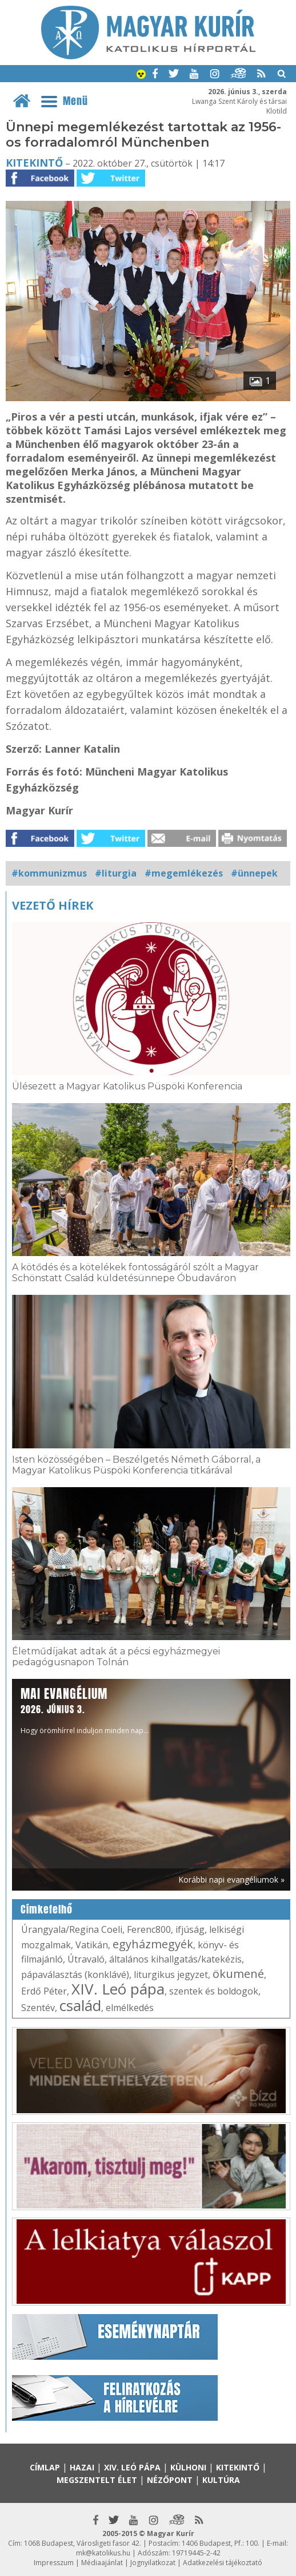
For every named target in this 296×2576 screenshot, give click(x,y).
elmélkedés (130, 2007)
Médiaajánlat (102, 2562)
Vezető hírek (52, 905)
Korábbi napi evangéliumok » (231, 1879)
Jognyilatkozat (152, 2562)
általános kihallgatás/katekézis (175, 1959)
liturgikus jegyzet (171, 1974)
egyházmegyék (153, 1944)
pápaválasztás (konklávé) (75, 1974)
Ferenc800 (149, 1929)
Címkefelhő (47, 1909)
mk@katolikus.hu (103, 2553)
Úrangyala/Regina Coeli (71, 1929)
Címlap (45, 2467)
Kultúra (221, 2479)
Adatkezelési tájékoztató (222, 2562)
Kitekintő (34, 162)
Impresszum (54, 2562)
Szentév (38, 2007)
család (80, 2005)
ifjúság (190, 1929)
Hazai (82, 2467)
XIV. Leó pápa (118, 1989)
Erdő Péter (44, 1991)
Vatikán (91, 1945)
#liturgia (116, 873)
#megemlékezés (184, 873)
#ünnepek (254, 873)
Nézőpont (170, 2479)
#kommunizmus (49, 873)
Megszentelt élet (97, 2479)
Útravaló (86, 1959)
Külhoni (188, 2467)
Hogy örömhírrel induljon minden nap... (85, 1710)
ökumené (238, 1973)
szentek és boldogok (213, 1991)
